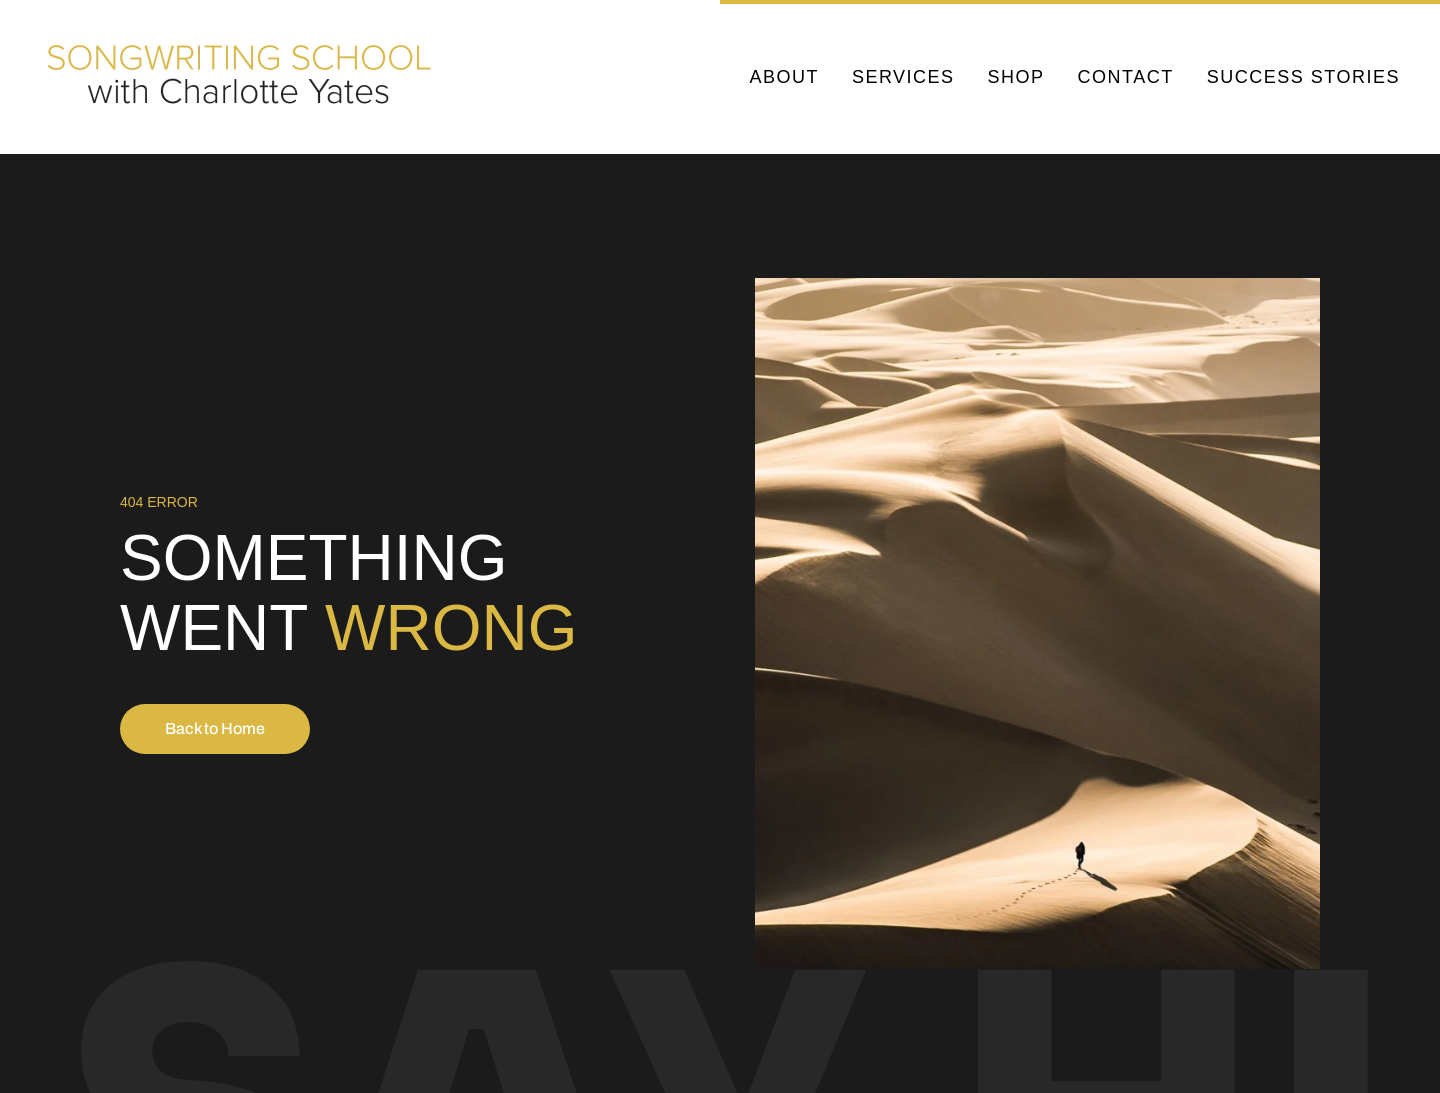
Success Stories (1303, 77)
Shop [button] (1016, 77)
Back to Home (215, 728)
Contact (1126, 77)
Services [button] (903, 77)
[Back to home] (242, 77)
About (784, 77)
